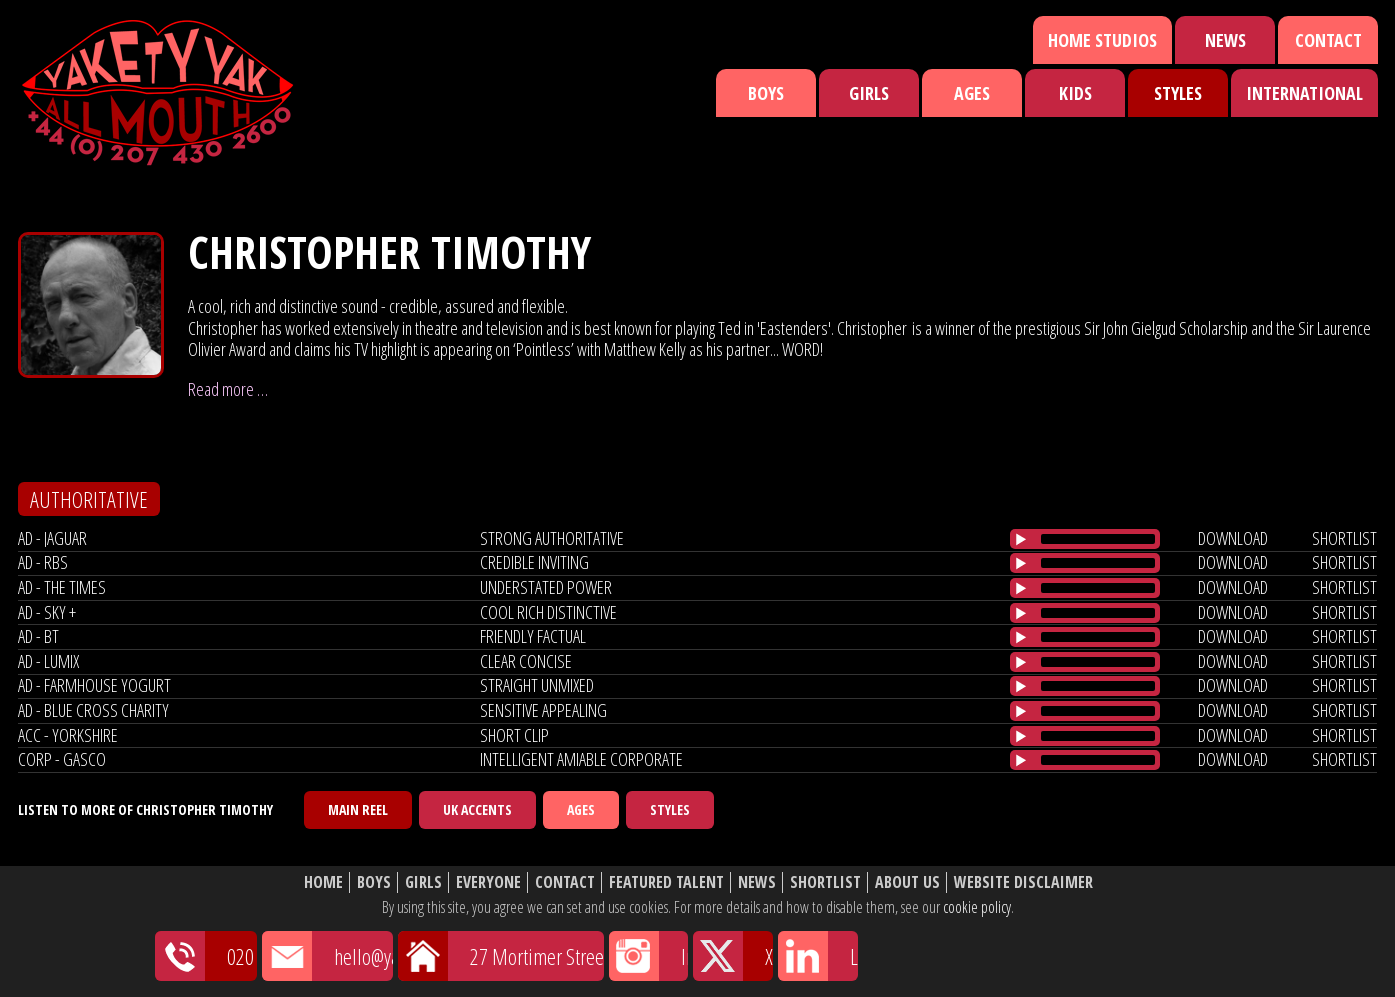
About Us (907, 882)
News (1225, 40)
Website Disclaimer (1023, 882)
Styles (1178, 93)
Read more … (228, 389)
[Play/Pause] (1021, 539)
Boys (766, 93)
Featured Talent (666, 882)
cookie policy (977, 907)
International (1304, 93)
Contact (1328, 40)
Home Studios (1102, 40)
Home (323, 882)
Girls (869, 93)
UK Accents (477, 809)
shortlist (1344, 538)
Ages (972, 93)
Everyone (488, 882)
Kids (1075, 93)
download (1233, 538)
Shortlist (825, 882)
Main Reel (358, 809)
